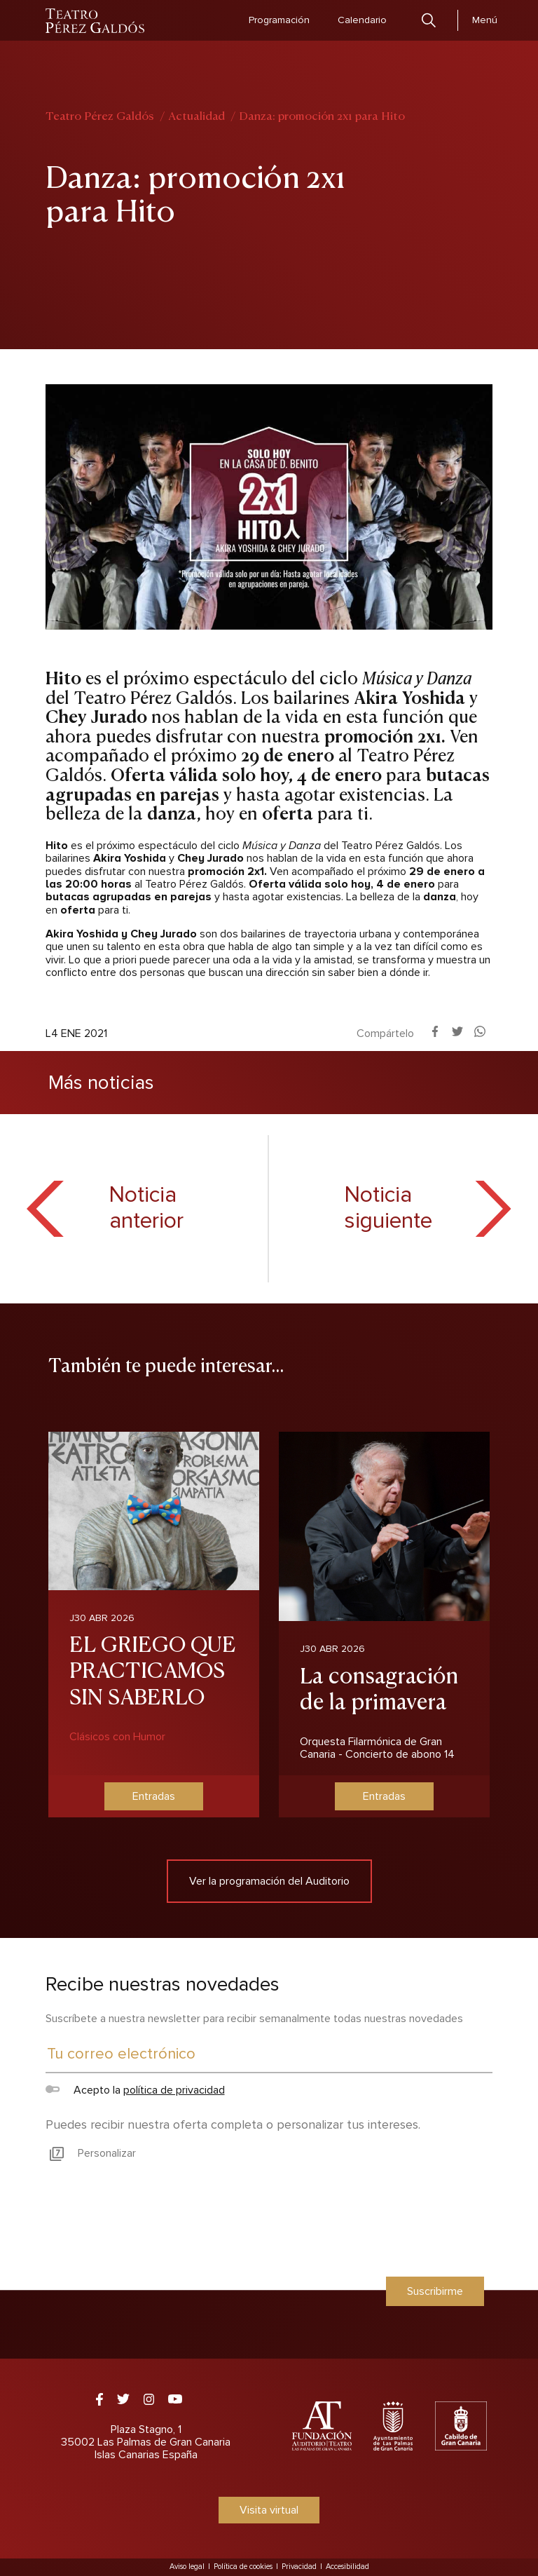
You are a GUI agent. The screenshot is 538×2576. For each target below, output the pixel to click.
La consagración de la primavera (379, 1687)
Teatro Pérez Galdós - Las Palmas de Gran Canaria (96, 20)
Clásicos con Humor (117, 1737)
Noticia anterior (146, 1209)
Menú (484, 20)
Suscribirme (435, 2291)
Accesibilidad (347, 2566)
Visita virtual (269, 2510)
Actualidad (196, 115)
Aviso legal (187, 2566)
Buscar (429, 20)
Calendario (362, 20)
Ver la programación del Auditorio (269, 1881)
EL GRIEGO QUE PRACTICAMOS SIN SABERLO (152, 1668)
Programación (279, 20)
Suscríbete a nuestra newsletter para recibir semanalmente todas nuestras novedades (254, 2019)
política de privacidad (174, 2090)
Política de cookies (243, 2566)
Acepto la (135, 2090)
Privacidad (299, 2566)
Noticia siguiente (388, 1209)
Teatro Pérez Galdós (100, 115)
